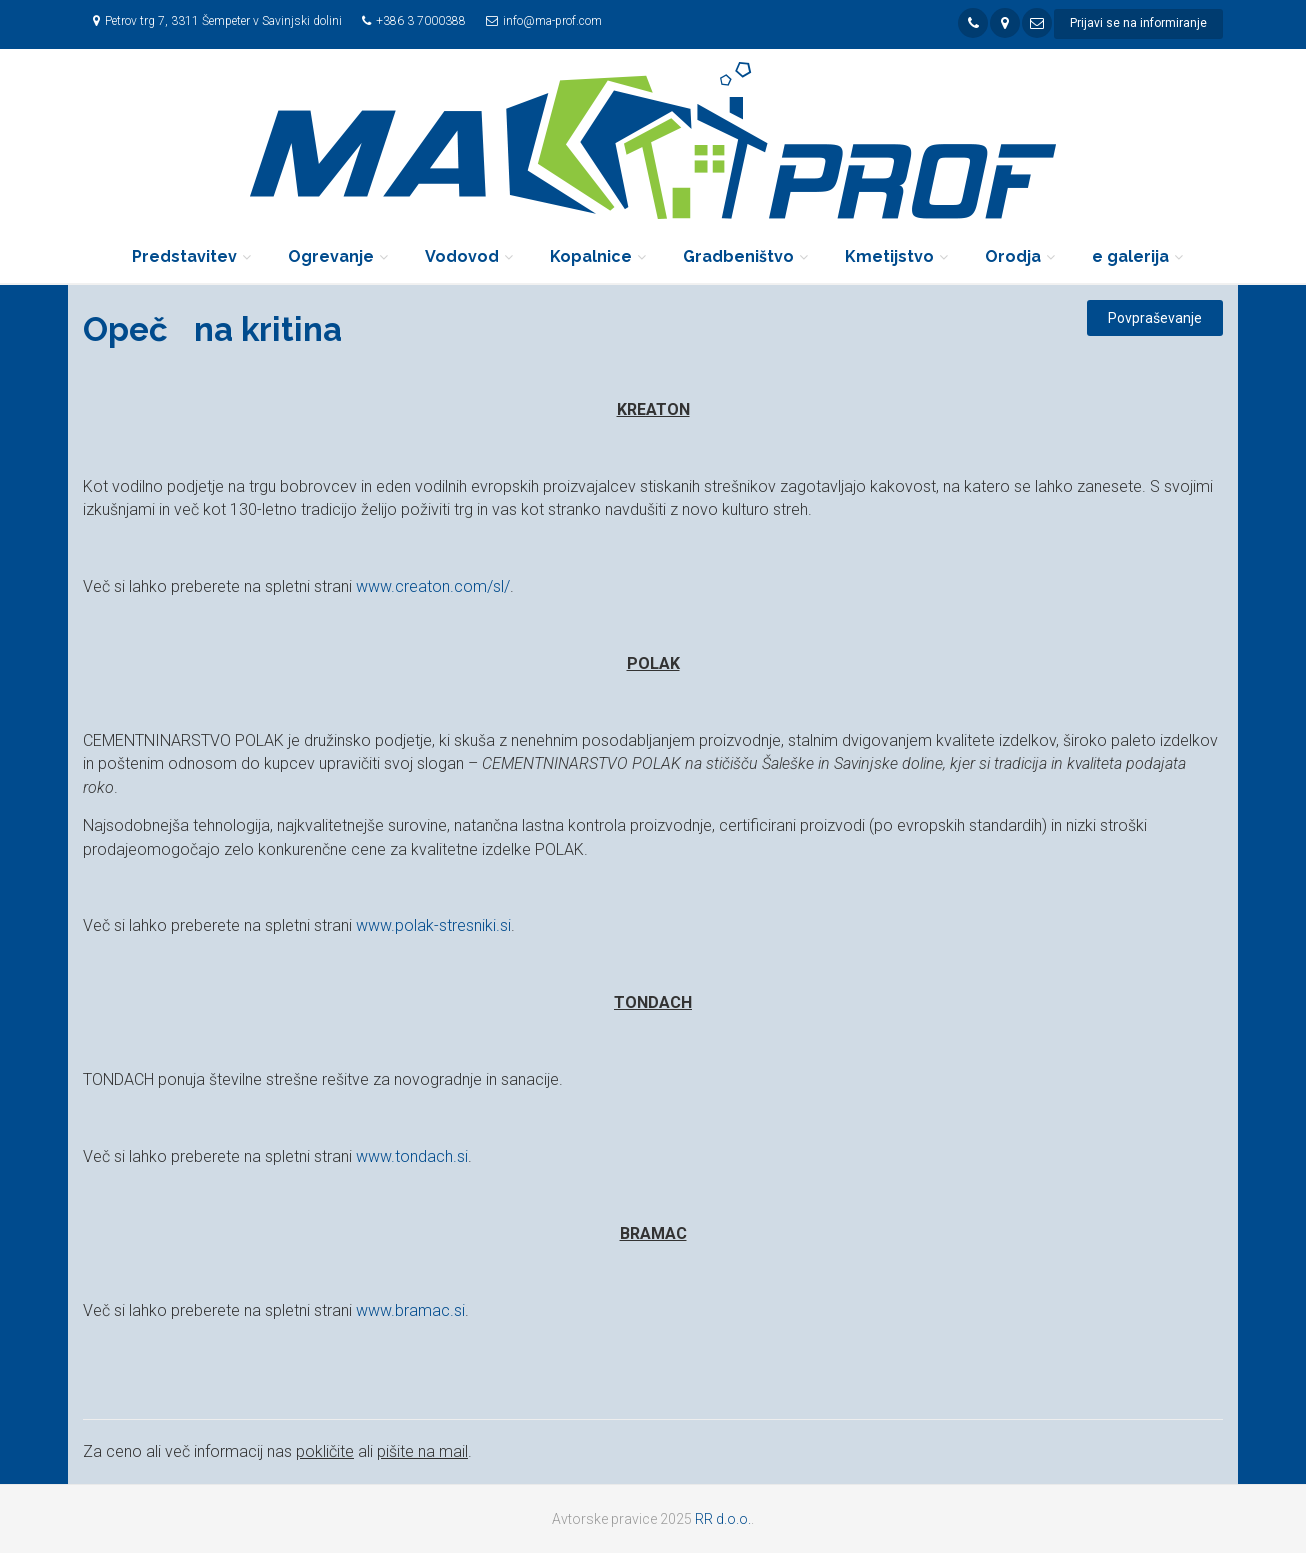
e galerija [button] (1130, 256)
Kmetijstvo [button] (889, 256)
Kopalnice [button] (591, 256)
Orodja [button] (1013, 256)
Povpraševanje (1155, 318)
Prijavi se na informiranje (1138, 23)
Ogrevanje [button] (331, 256)
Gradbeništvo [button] (738, 256)
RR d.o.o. (723, 1519)
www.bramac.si (410, 1310)
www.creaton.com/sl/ (433, 586)
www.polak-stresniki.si (433, 925)
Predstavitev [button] (184, 256)
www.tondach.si (412, 1156)
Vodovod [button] (462, 256)
